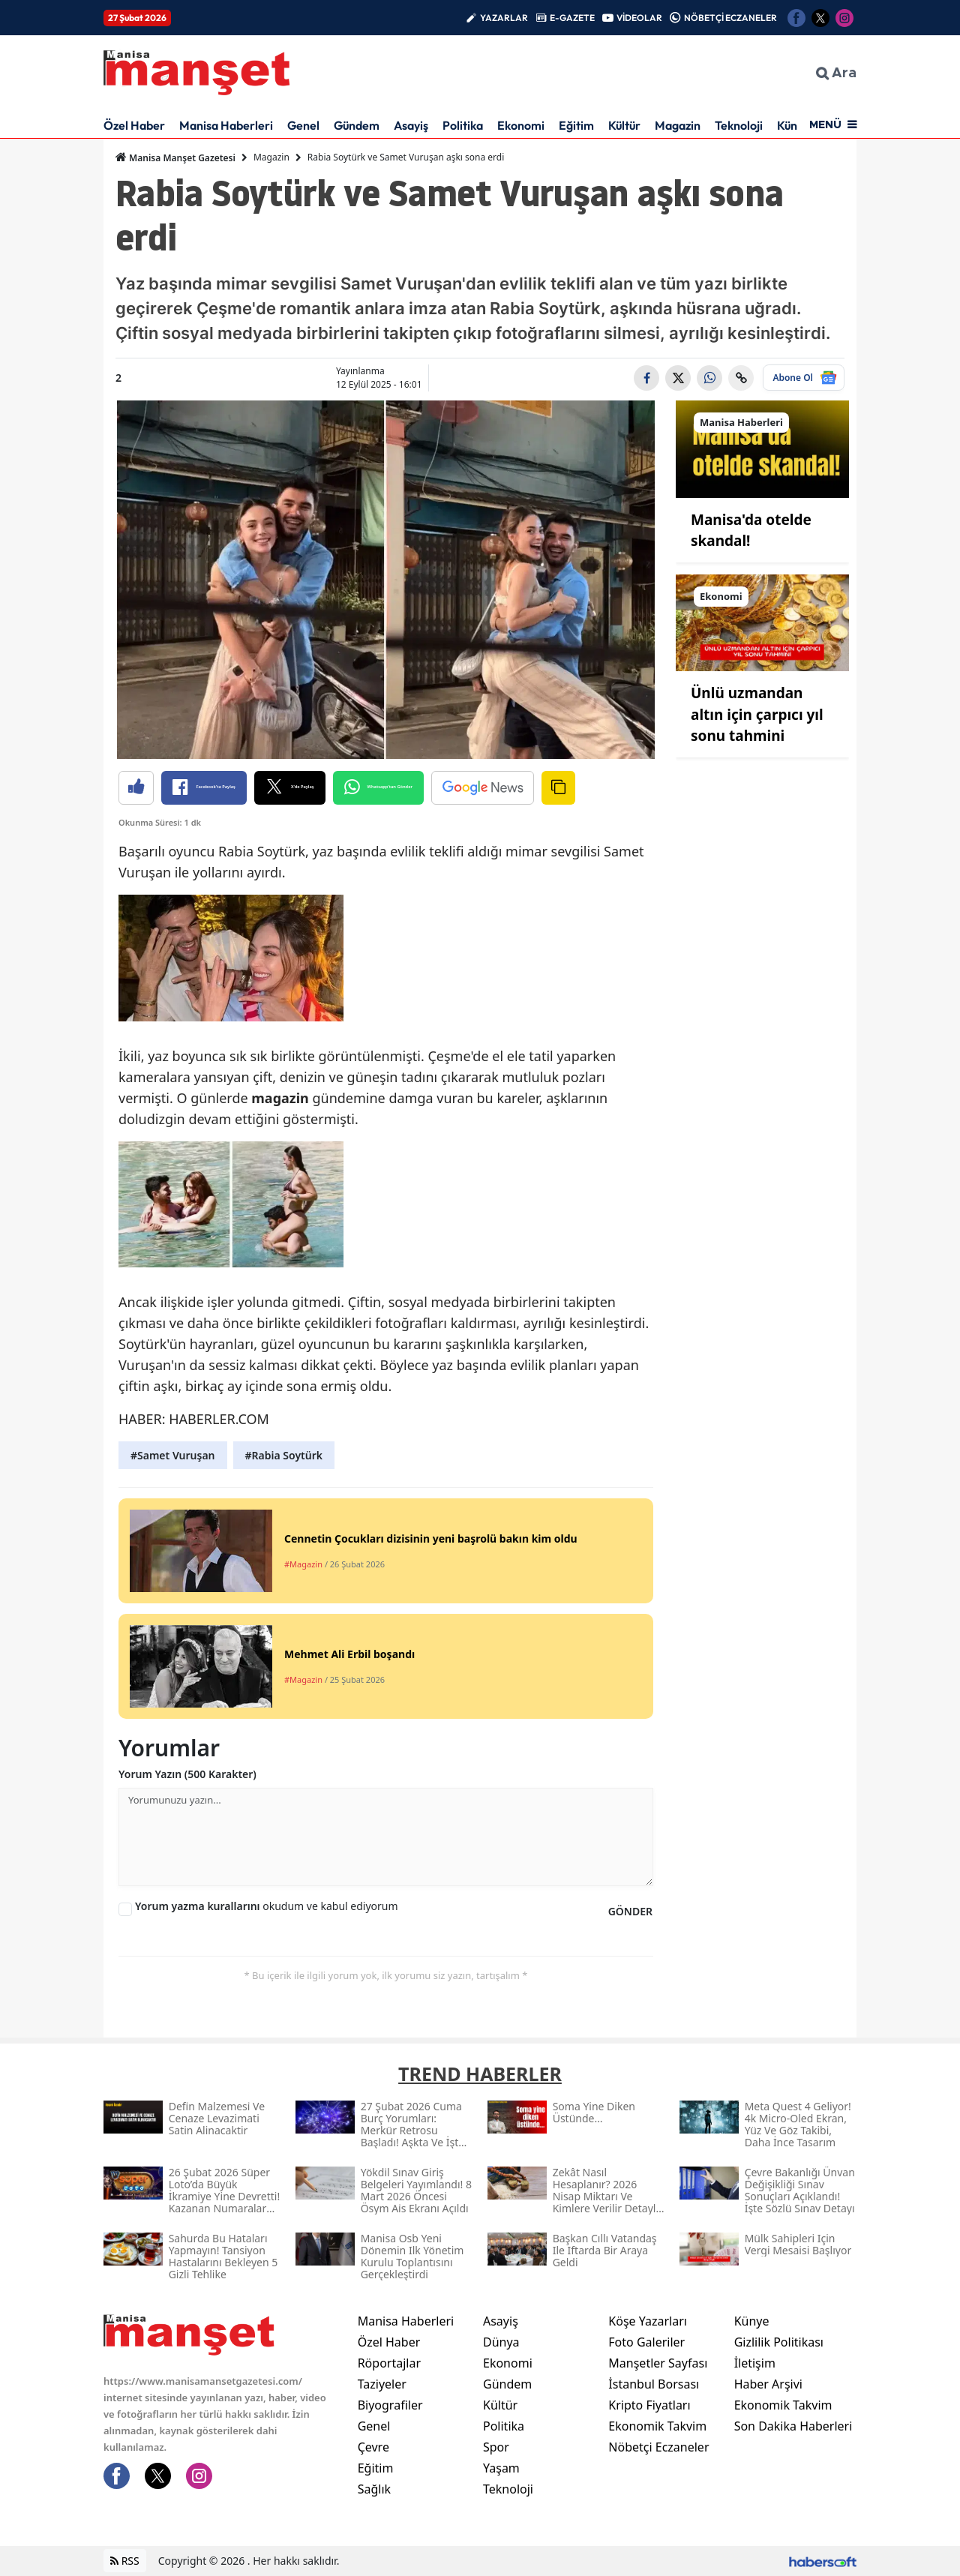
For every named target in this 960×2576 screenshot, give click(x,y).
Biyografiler (390, 2405)
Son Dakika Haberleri (793, 2426)
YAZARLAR (504, 17)
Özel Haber (134, 125)
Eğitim (576, 125)
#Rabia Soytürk (283, 1455)
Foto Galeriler (646, 2342)
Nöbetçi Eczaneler (658, 2447)
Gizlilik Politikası (779, 2342)
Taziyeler (382, 2384)
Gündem (357, 125)
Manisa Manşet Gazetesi (176, 157)
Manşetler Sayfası (657, 2363)
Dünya (501, 2342)
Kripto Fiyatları (649, 2405)
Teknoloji (739, 125)
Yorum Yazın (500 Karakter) (187, 1774)
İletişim (755, 2363)
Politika (462, 125)
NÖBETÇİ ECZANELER (730, 17)
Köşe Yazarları (647, 2321)
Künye (752, 2321)
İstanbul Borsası (653, 2384)
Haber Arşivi (768, 2384)
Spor (496, 2447)
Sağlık (374, 2489)
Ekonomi (520, 125)
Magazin (677, 125)
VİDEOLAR (639, 17)
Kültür (624, 125)
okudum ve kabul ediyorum (266, 1906)
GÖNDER (630, 1911)
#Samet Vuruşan (172, 1455)
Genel (303, 125)
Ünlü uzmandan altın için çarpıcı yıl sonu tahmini (757, 714)
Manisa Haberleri (226, 125)
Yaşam (501, 2468)
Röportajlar (389, 2363)
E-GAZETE (572, 17)
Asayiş (411, 125)
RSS (125, 2561)
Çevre (373, 2447)
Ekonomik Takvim (657, 2426)
